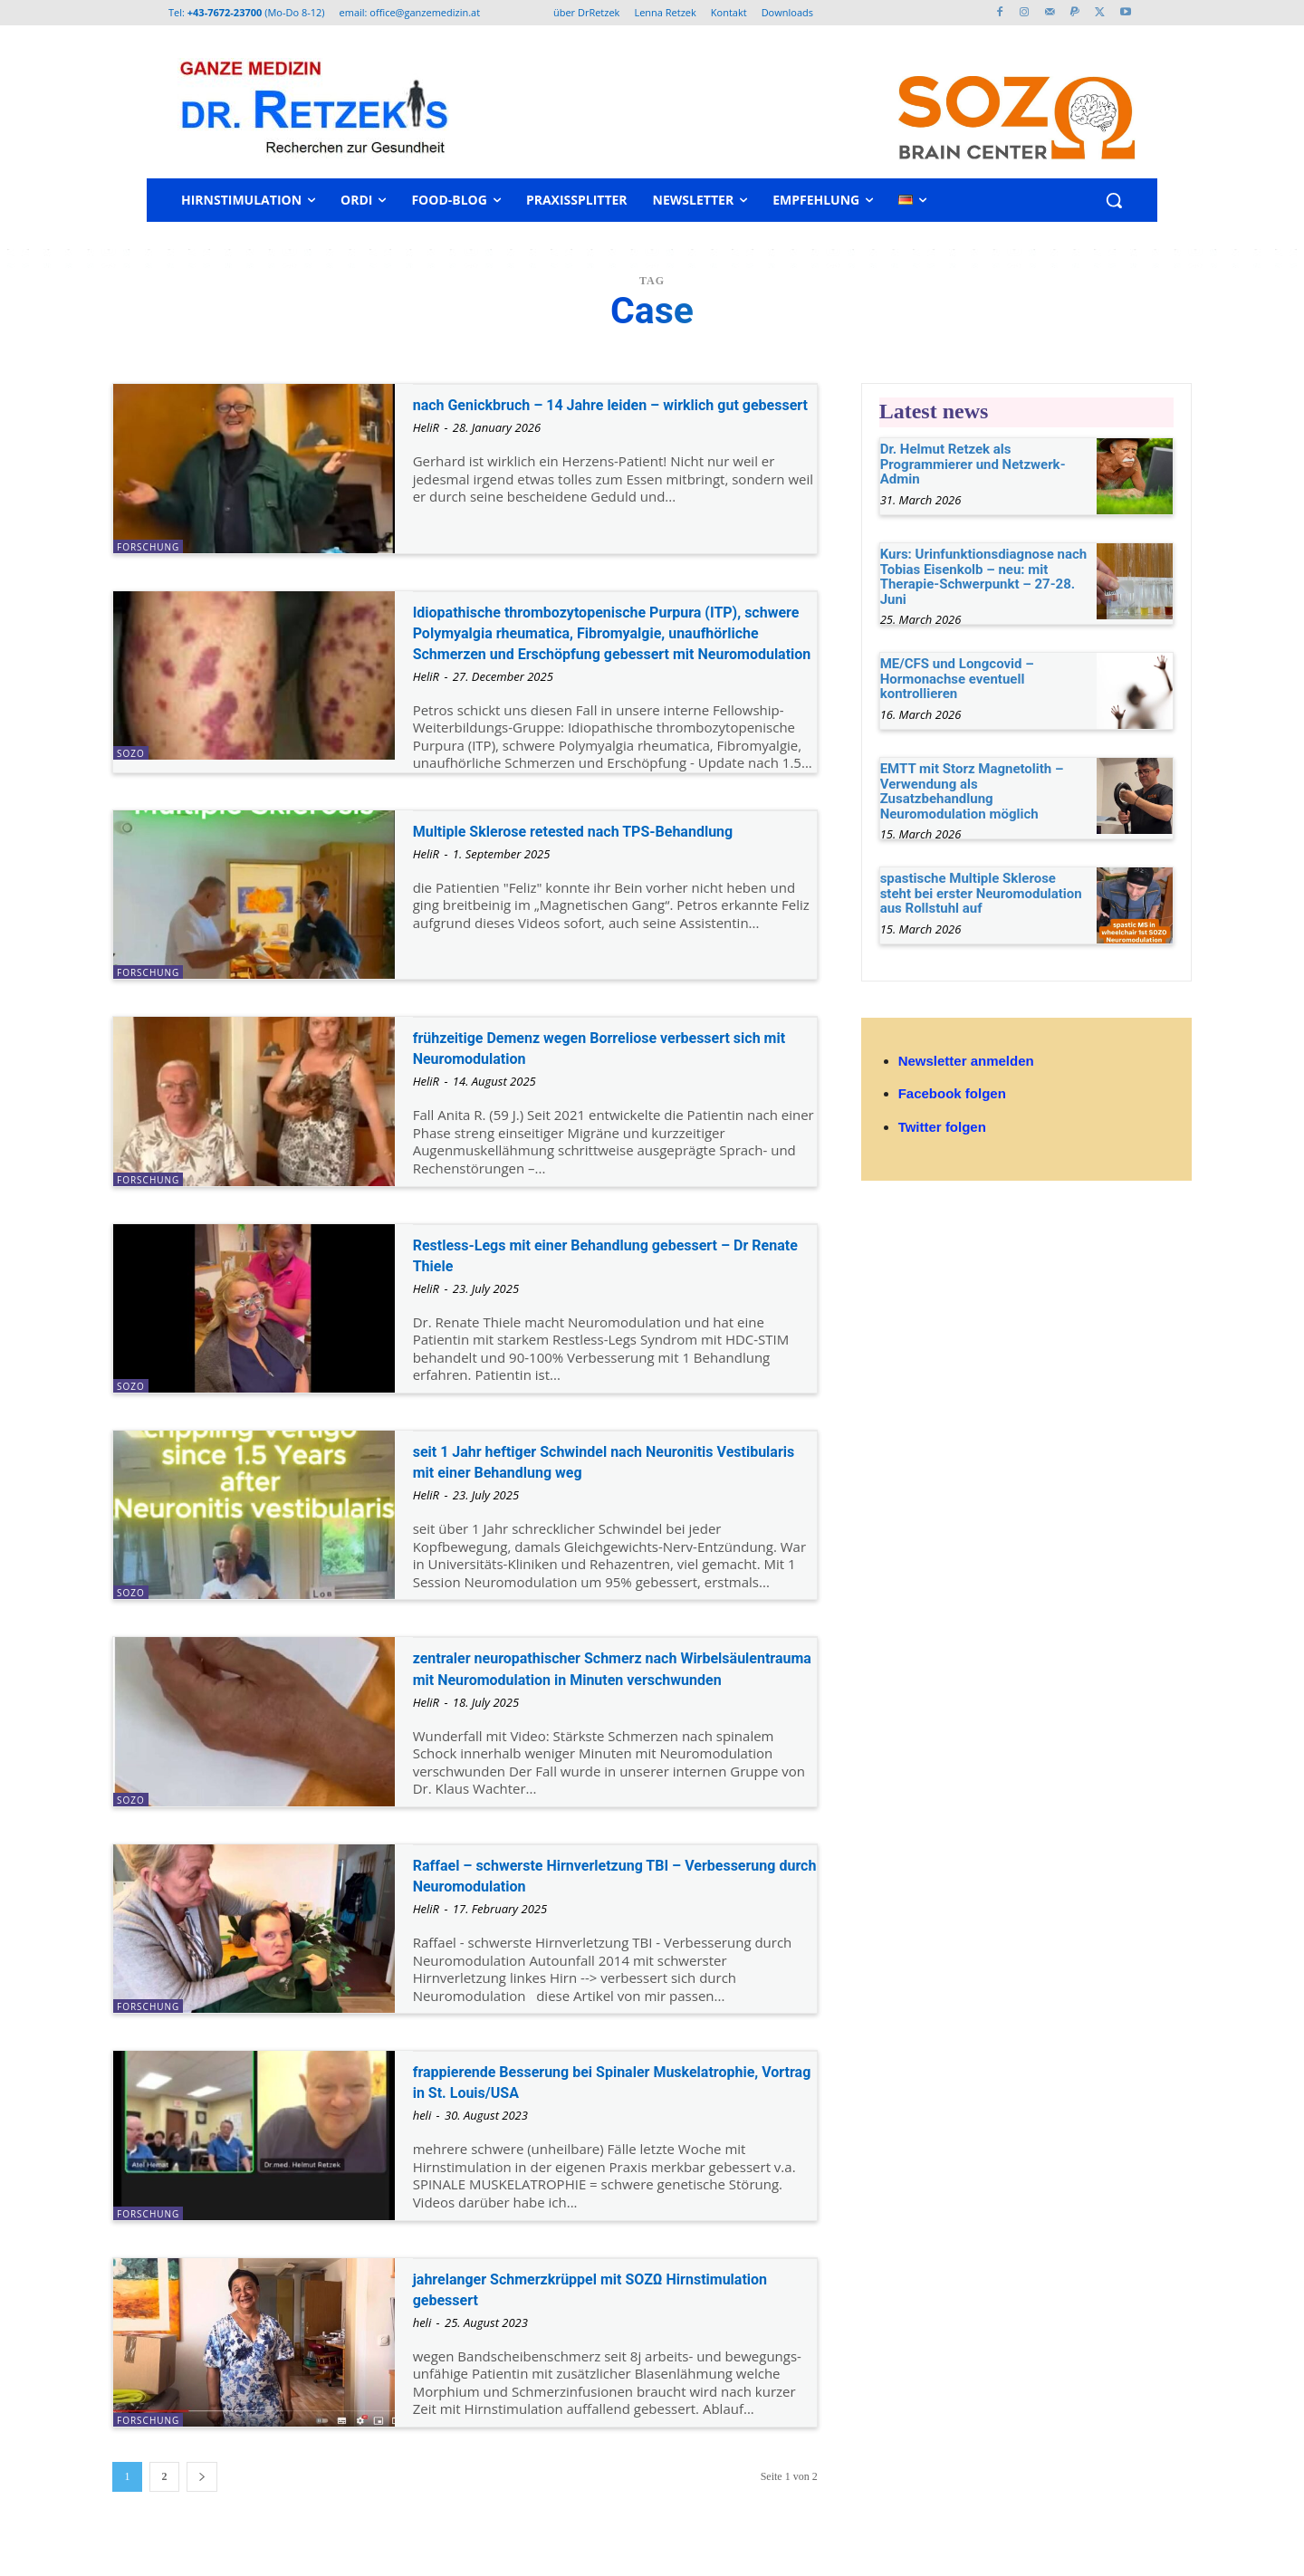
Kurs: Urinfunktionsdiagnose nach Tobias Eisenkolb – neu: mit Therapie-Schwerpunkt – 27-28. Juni (984, 577)
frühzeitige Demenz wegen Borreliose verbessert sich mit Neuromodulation (573, 1068)
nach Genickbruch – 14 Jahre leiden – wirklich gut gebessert (611, 414)
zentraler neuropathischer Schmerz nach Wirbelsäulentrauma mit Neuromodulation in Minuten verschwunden (602, 1699)
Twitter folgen (942, 1127)
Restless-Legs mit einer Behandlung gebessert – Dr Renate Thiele (613, 1275)
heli (422, 2148)
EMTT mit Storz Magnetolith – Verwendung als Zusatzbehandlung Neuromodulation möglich (972, 791)
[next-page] (202, 2510)
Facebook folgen (952, 1093)
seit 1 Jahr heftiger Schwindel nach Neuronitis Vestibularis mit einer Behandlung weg (610, 1481)
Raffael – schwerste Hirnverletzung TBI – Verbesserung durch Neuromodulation (589, 1908)
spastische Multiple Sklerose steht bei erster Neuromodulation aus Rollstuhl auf (981, 893)
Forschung (148, 547)
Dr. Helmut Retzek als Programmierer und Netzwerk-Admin (973, 464)
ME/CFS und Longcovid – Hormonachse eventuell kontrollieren (957, 679)
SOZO (131, 753)
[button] (1114, 200)
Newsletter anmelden (966, 1060)
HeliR (426, 448)
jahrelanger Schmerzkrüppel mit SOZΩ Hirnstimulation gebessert (577, 2322)
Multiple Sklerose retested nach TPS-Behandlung (572, 861)
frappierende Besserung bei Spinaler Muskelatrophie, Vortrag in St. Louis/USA (588, 2114)
